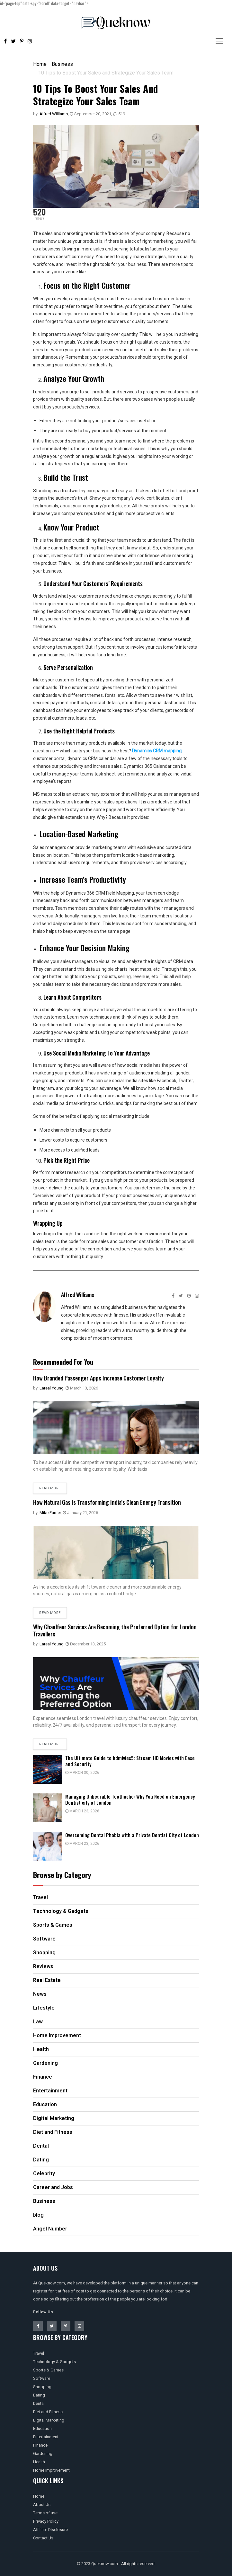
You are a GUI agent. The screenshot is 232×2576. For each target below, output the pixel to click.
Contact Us (43, 2538)
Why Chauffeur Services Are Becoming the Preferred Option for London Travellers (115, 1630)
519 (119, 113)
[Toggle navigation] (219, 41)
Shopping (42, 2387)
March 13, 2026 (82, 1388)
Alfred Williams (54, 113)
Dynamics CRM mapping (157, 750)
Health (39, 2462)
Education (42, 2428)
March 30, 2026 (82, 1772)
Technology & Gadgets (54, 2362)
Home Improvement (51, 2470)
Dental (39, 2403)
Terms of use (45, 2513)
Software (41, 2378)
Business (62, 64)
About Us (41, 2505)
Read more (50, 1488)
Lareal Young (52, 1388)
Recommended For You (63, 1362)
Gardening (42, 2453)
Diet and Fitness (48, 2412)
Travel (38, 2353)
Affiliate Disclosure (50, 2530)
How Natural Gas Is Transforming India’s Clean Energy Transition (107, 1502)
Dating (39, 2395)
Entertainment (45, 2437)
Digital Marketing (48, 2420)
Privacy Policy (45, 2521)
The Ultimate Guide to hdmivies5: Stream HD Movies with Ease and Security (130, 1760)
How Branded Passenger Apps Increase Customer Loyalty (98, 1378)
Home (40, 64)
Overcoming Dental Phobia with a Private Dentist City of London (132, 1834)
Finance (40, 2445)
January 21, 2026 (80, 1512)
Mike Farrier (50, 1512)
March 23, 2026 (82, 1811)
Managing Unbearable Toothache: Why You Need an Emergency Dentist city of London (130, 1799)
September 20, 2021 (90, 113)
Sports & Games (48, 2370)
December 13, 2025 (86, 1644)
